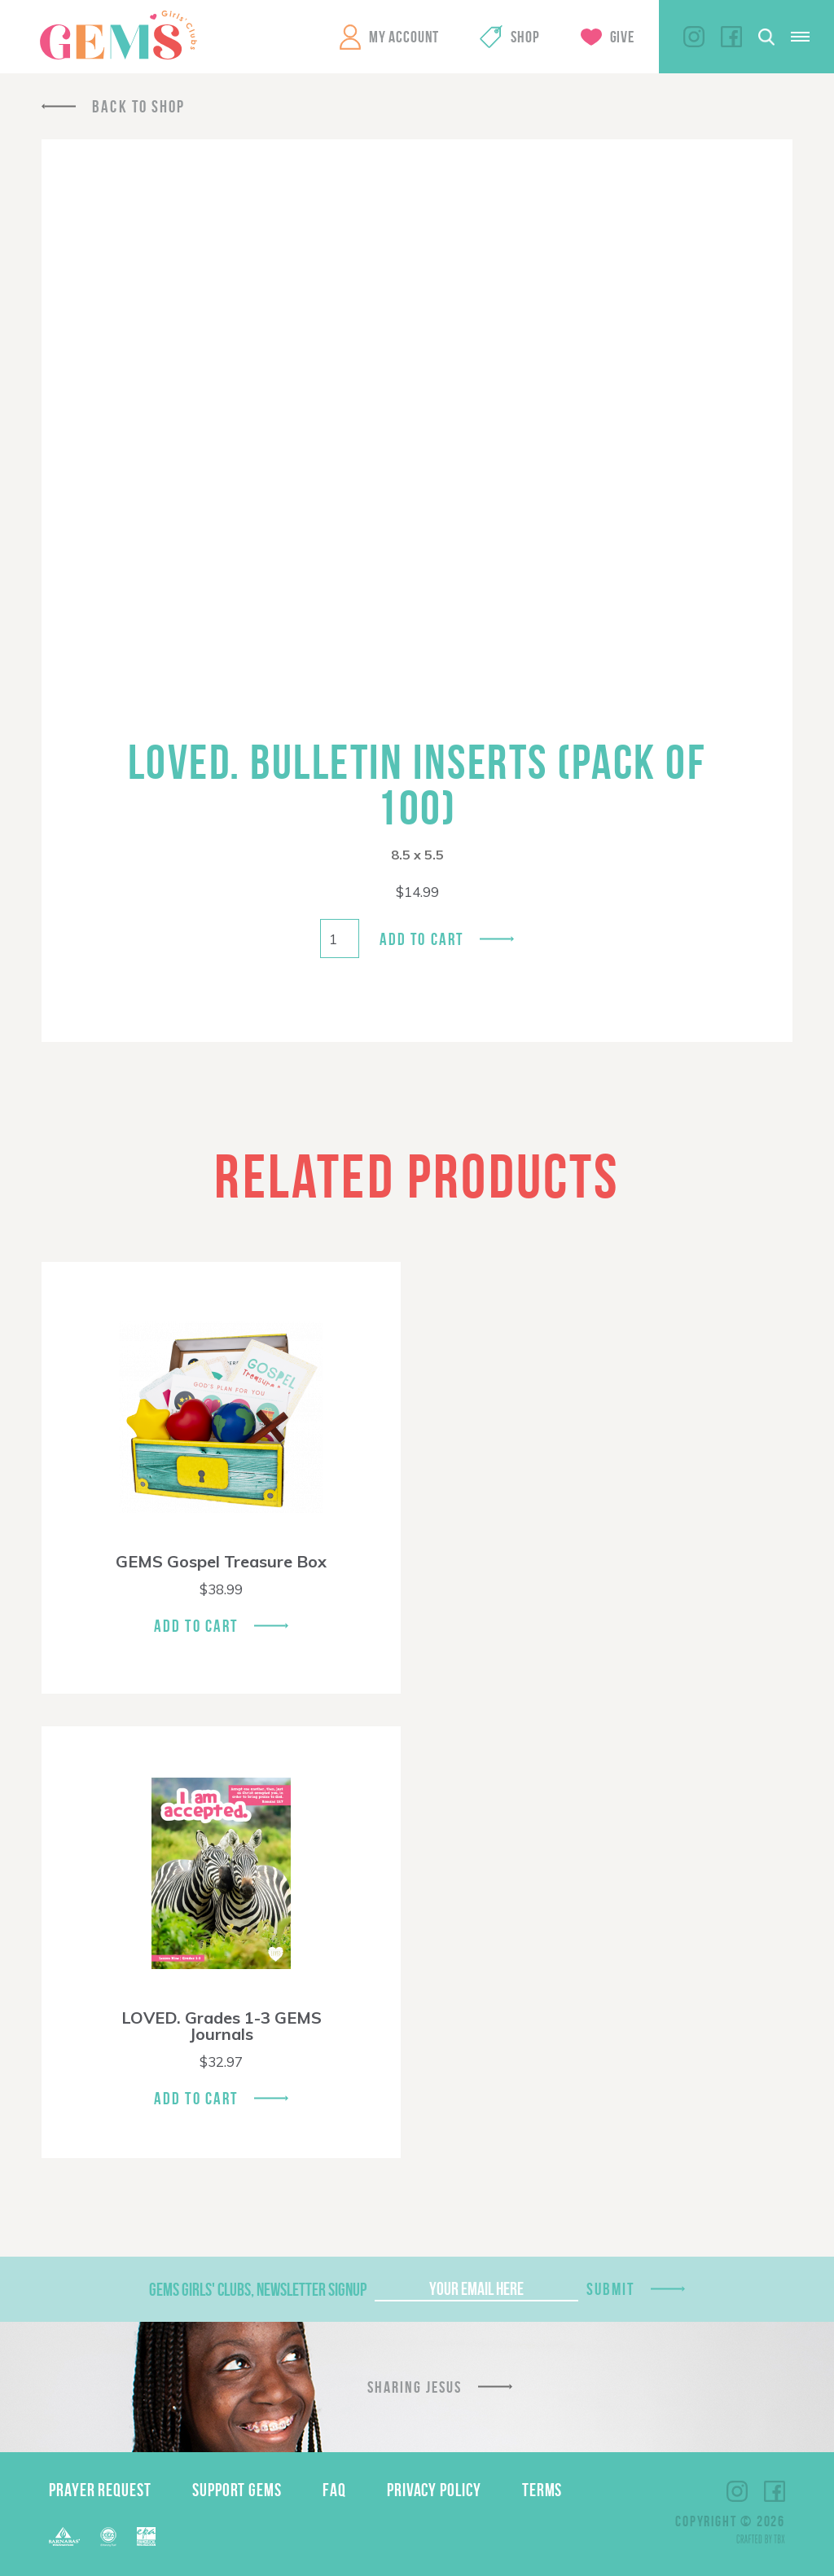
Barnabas (64, 2536)
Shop (525, 37)
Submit (610, 2288)
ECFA (108, 2537)
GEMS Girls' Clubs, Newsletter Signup (258, 2289)
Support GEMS (237, 2489)
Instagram (694, 36)
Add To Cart (196, 1625)
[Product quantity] (339, 938)
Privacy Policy (434, 2489)
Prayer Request (100, 2489)
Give (622, 37)
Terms (542, 2489)
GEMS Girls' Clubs (118, 35)
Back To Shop (138, 106)
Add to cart (421, 938)
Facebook (731, 36)
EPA (146, 2536)
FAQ (334, 2489)
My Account (404, 37)
